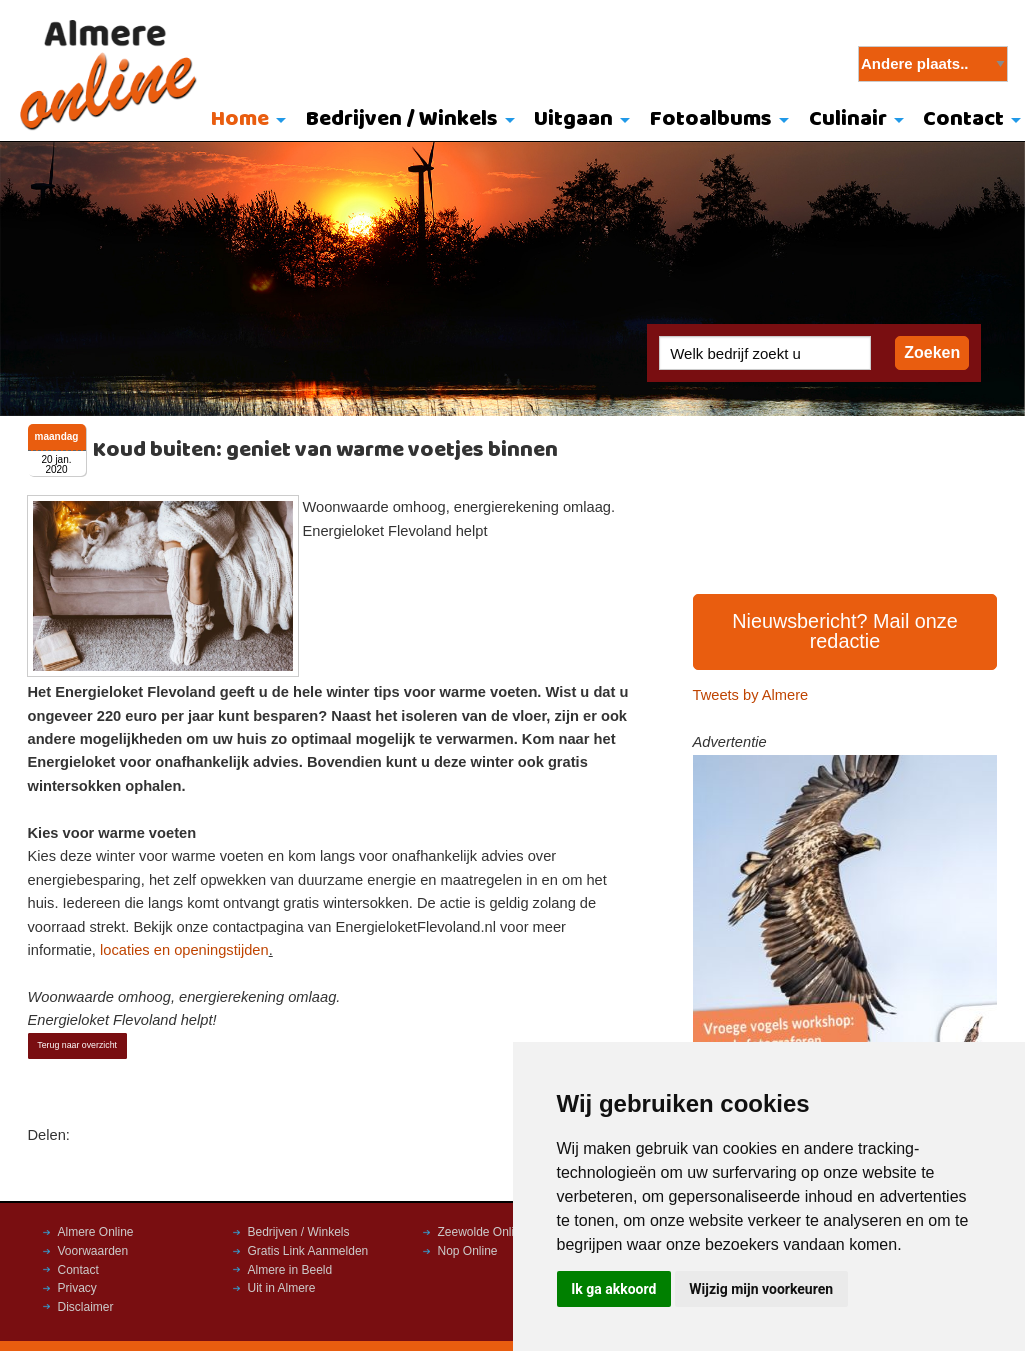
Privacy (77, 1288)
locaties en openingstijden (184, 950)
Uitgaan (573, 119)
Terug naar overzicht (77, 1045)
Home (240, 119)
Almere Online (96, 1232)
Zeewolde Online (483, 1232)
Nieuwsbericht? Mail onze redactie (845, 631)
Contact (78, 1270)
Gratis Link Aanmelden (308, 1251)
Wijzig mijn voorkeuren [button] (761, 1289)
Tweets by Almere (751, 695)
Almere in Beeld (290, 1270)
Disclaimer (86, 1307)
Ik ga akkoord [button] (613, 1289)
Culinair (848, 119)
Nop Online (468, 1251)
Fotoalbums (711, 119)
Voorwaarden (93, 1251)
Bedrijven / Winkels (402, 119)
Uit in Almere (282, 1288)
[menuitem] (243, 121)
